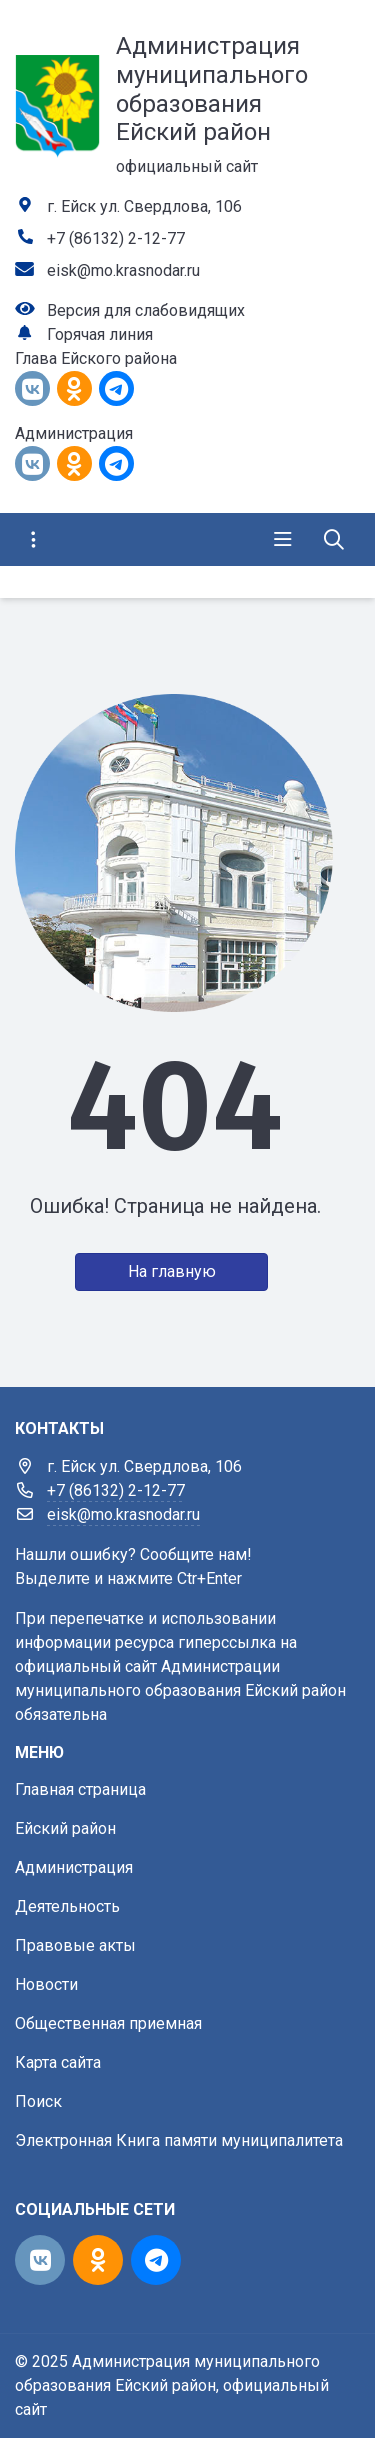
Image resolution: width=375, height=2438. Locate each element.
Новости (46, 1984)
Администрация (74, 1867)
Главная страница (80, 1789)
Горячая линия (100, 334)
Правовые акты (75, 1945)
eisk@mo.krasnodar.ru (123, 270)
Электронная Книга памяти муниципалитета (179, 2140)
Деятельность (67, 1906)
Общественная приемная (108, 2023)
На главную (172, 1271)
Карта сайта (58, 2062)
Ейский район (65, 1828)
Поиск (38, 2101)
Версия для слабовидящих (146, 310)
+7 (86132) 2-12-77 (116, 238)
